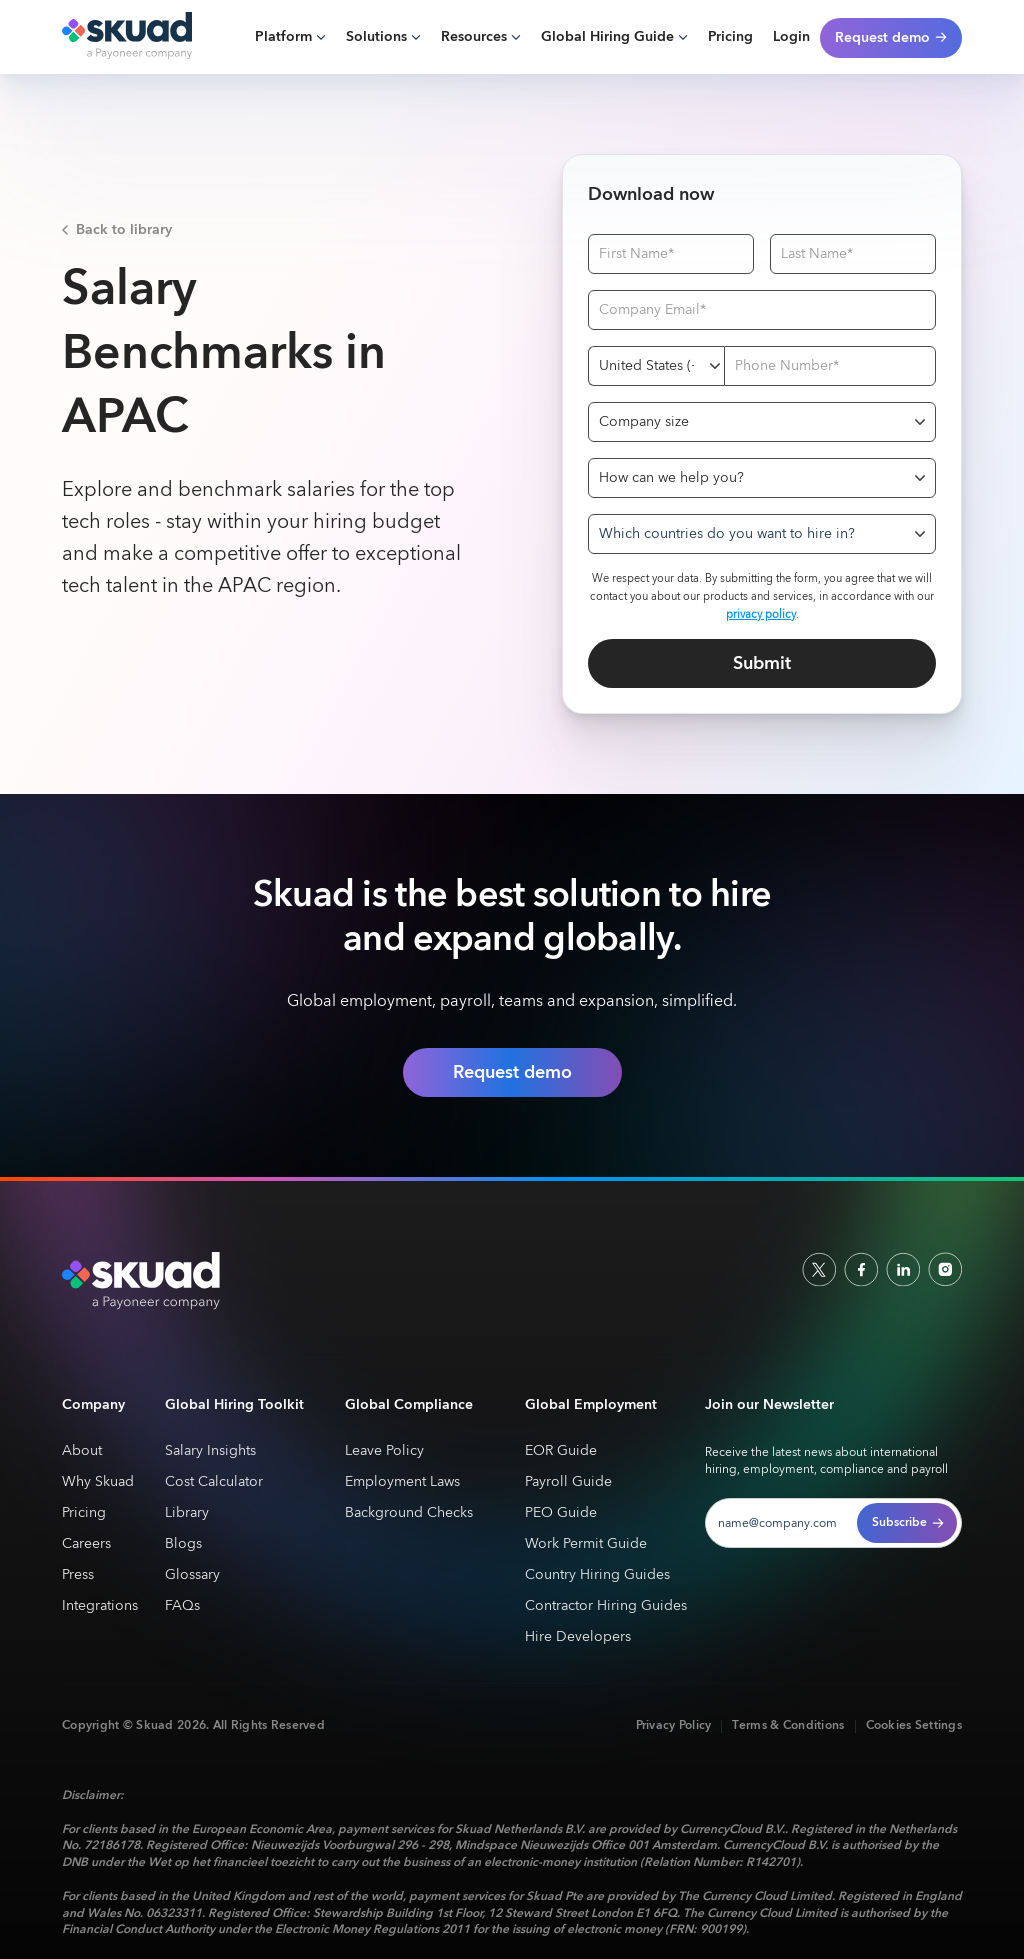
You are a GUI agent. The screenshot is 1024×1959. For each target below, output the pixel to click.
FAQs (182, 1606)
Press (78, 1575)
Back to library (124, 230)
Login (791, 37)
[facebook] (861, 1269)
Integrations (100, 1606)
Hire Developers (578, 1637)
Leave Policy (384, 1451)
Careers (86, 1544)
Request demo (512, 1072)
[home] (127, 37)
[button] (290, 38)
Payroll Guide (568, 1482)
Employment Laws (402, 1482)
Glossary (192, 1575)
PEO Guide (561, 1513)
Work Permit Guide (586, 1544)
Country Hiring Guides (597, 1575)
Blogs (183, 1544)
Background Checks (409, 1513)
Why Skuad (98, 1482)
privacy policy (761, 614)
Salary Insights (210, 1451)
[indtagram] (945, 1269)
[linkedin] (903, 1269)
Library (187, 1513)
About (82, 1451)
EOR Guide (561, 1451)
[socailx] (819, 1269)
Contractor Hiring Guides (606, 1606)
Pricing (730, 37)
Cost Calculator (214, 1482)
